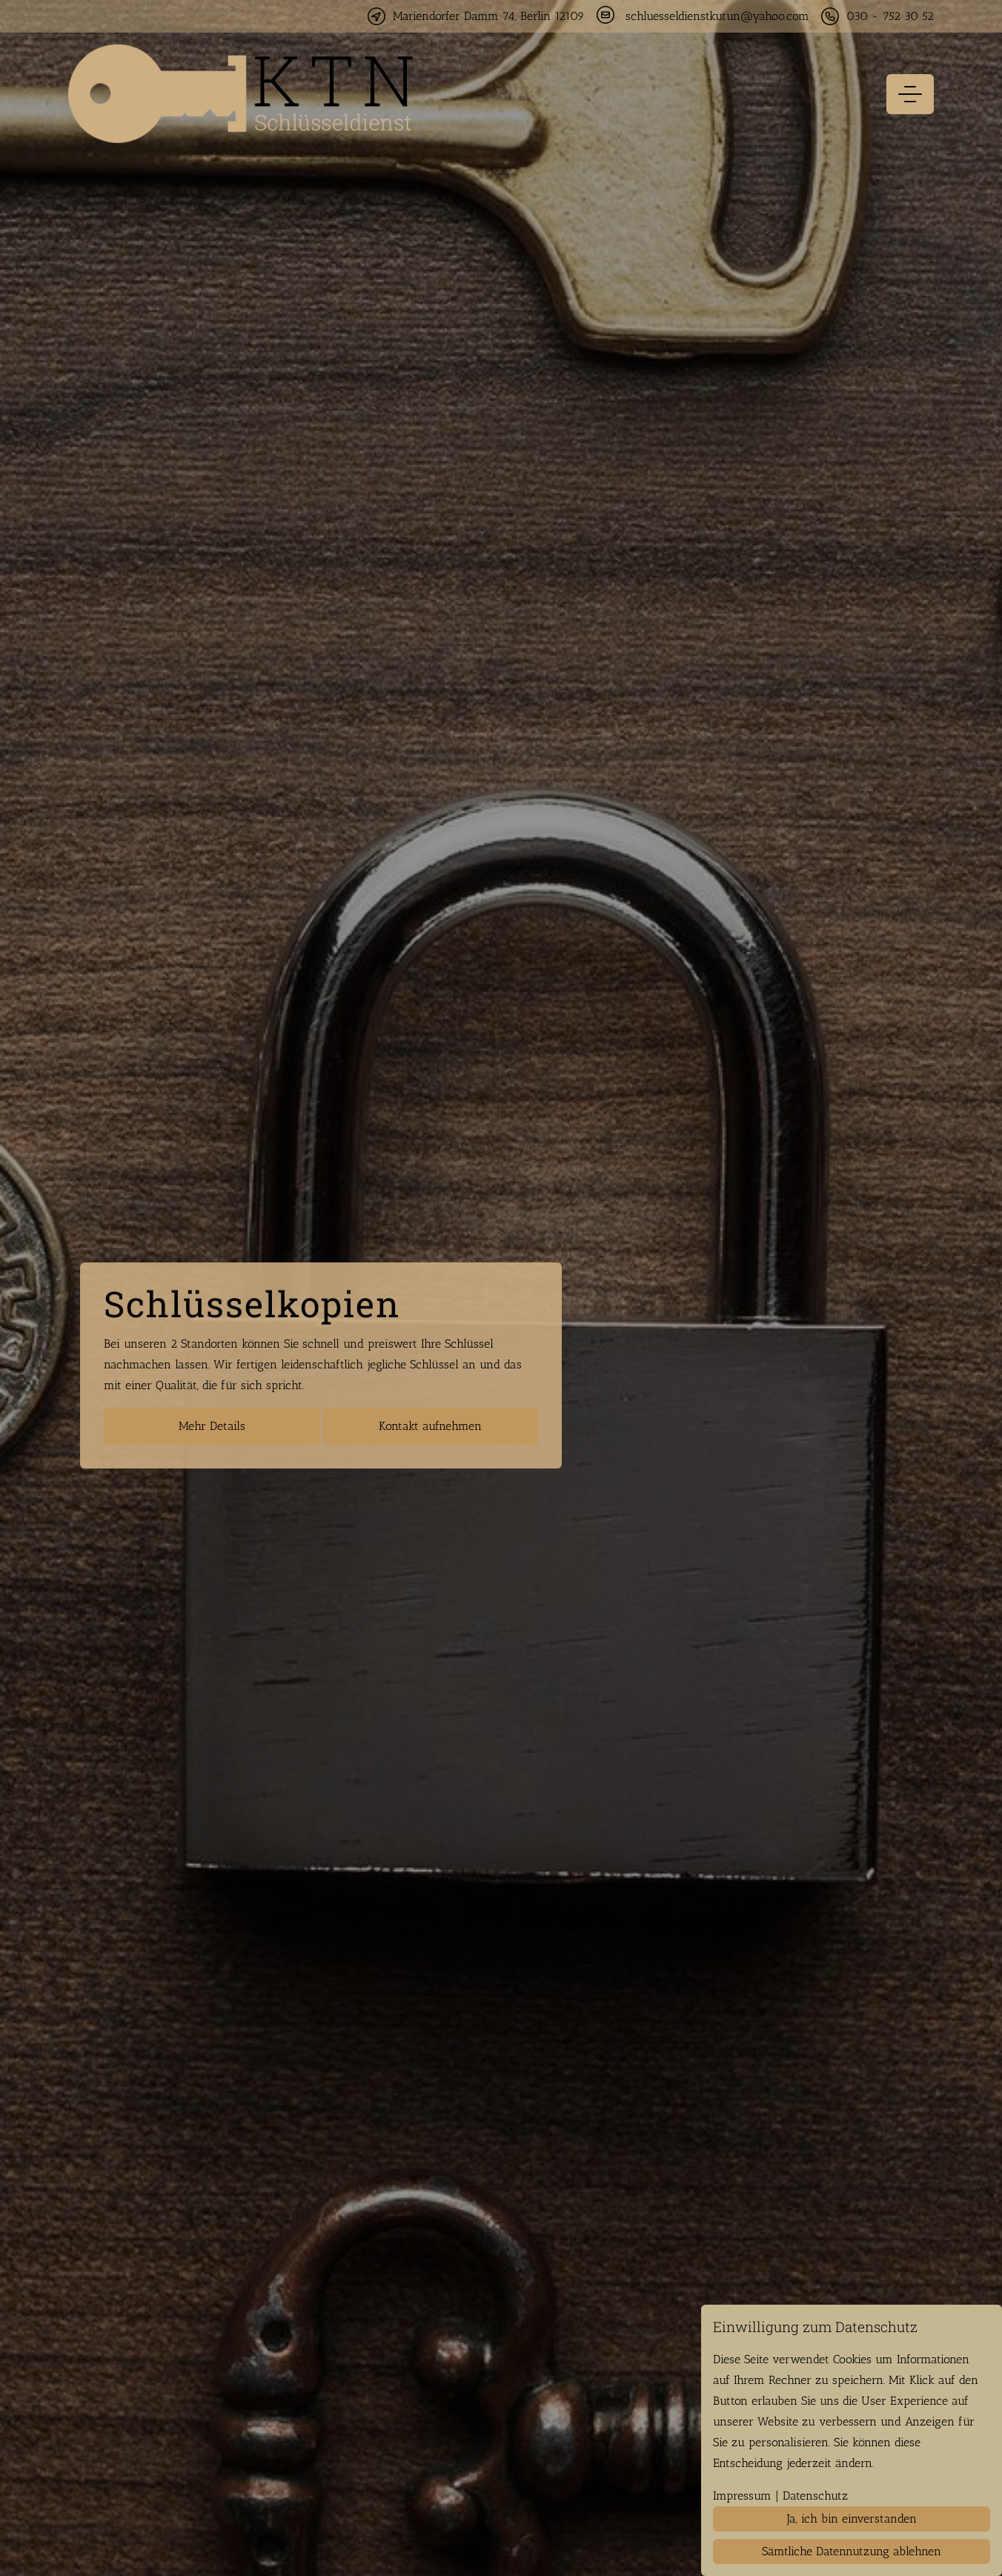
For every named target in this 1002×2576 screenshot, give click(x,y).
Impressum (742, 2496)
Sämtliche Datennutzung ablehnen (851, 2551)
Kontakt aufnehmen (430, 1426)
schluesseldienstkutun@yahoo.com (717, 16)
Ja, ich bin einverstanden (852, 2519)
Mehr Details (212, 1426)
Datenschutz (815, 2496)
